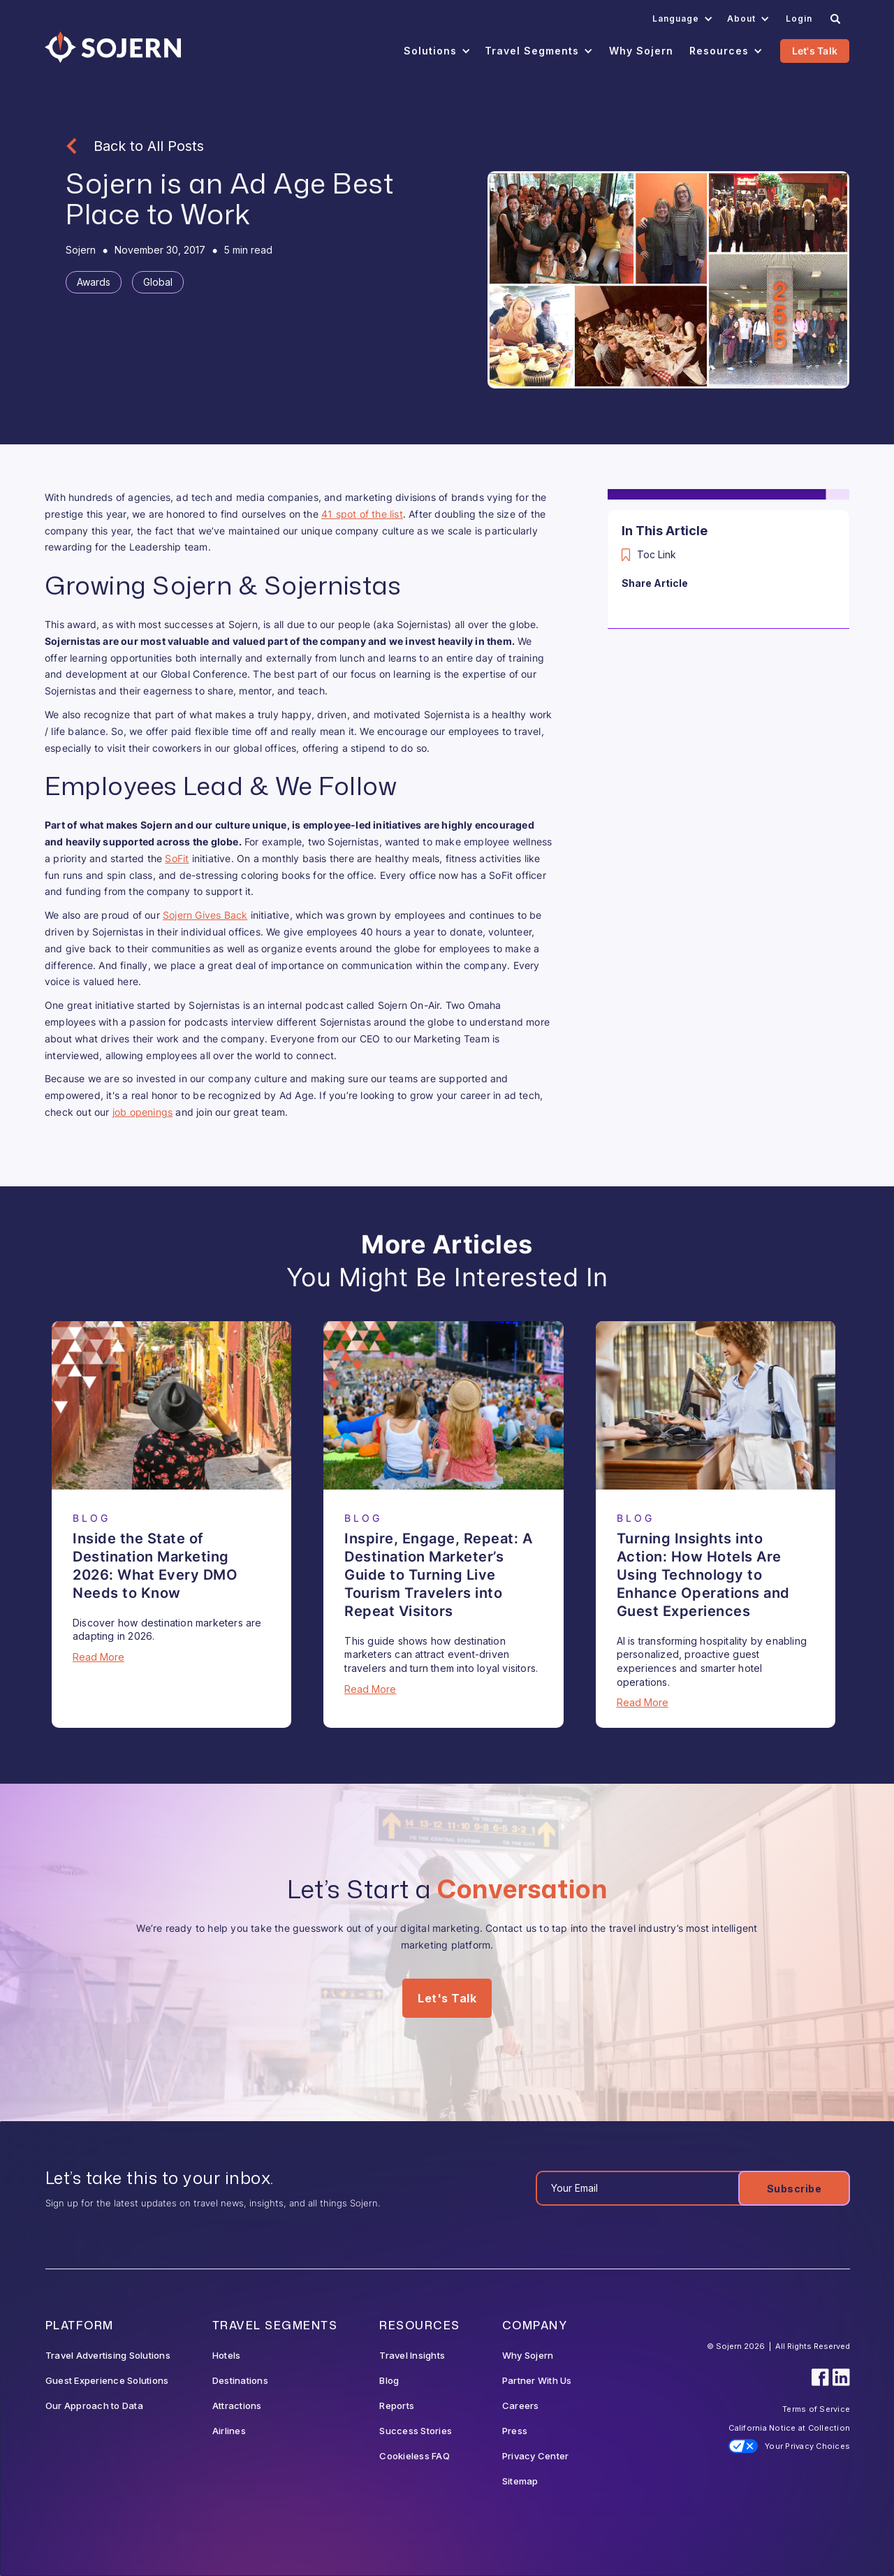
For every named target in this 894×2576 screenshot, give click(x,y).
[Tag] (94, 282)
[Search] (835, 18)
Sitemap (520, 2481)
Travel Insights (412, 2355)
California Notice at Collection (789, 2428)
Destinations (240, 2380)
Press (514, 2430)
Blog (389, 2380)
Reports (396, 2405)
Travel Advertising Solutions (107, 2355)
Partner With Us (537, 2380)
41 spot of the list (362, 514)
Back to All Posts (149, 146)
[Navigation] (113, 47)
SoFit (177, 858)
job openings (142, 1112)
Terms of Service (816, 2409)
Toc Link (656, 554)
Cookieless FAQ (414, 2455)
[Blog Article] (171, 1405)
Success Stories (415, 2430)
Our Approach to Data (94, 2405)
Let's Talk (815, 51)
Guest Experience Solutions (107, 2380)
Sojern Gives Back (205, 915)
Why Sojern (528, 2355)
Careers (520, 2405)
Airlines (229, 2430)
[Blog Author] (81, 250)
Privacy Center (535, 2455)
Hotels (226, 2355)
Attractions (237, 2405)
